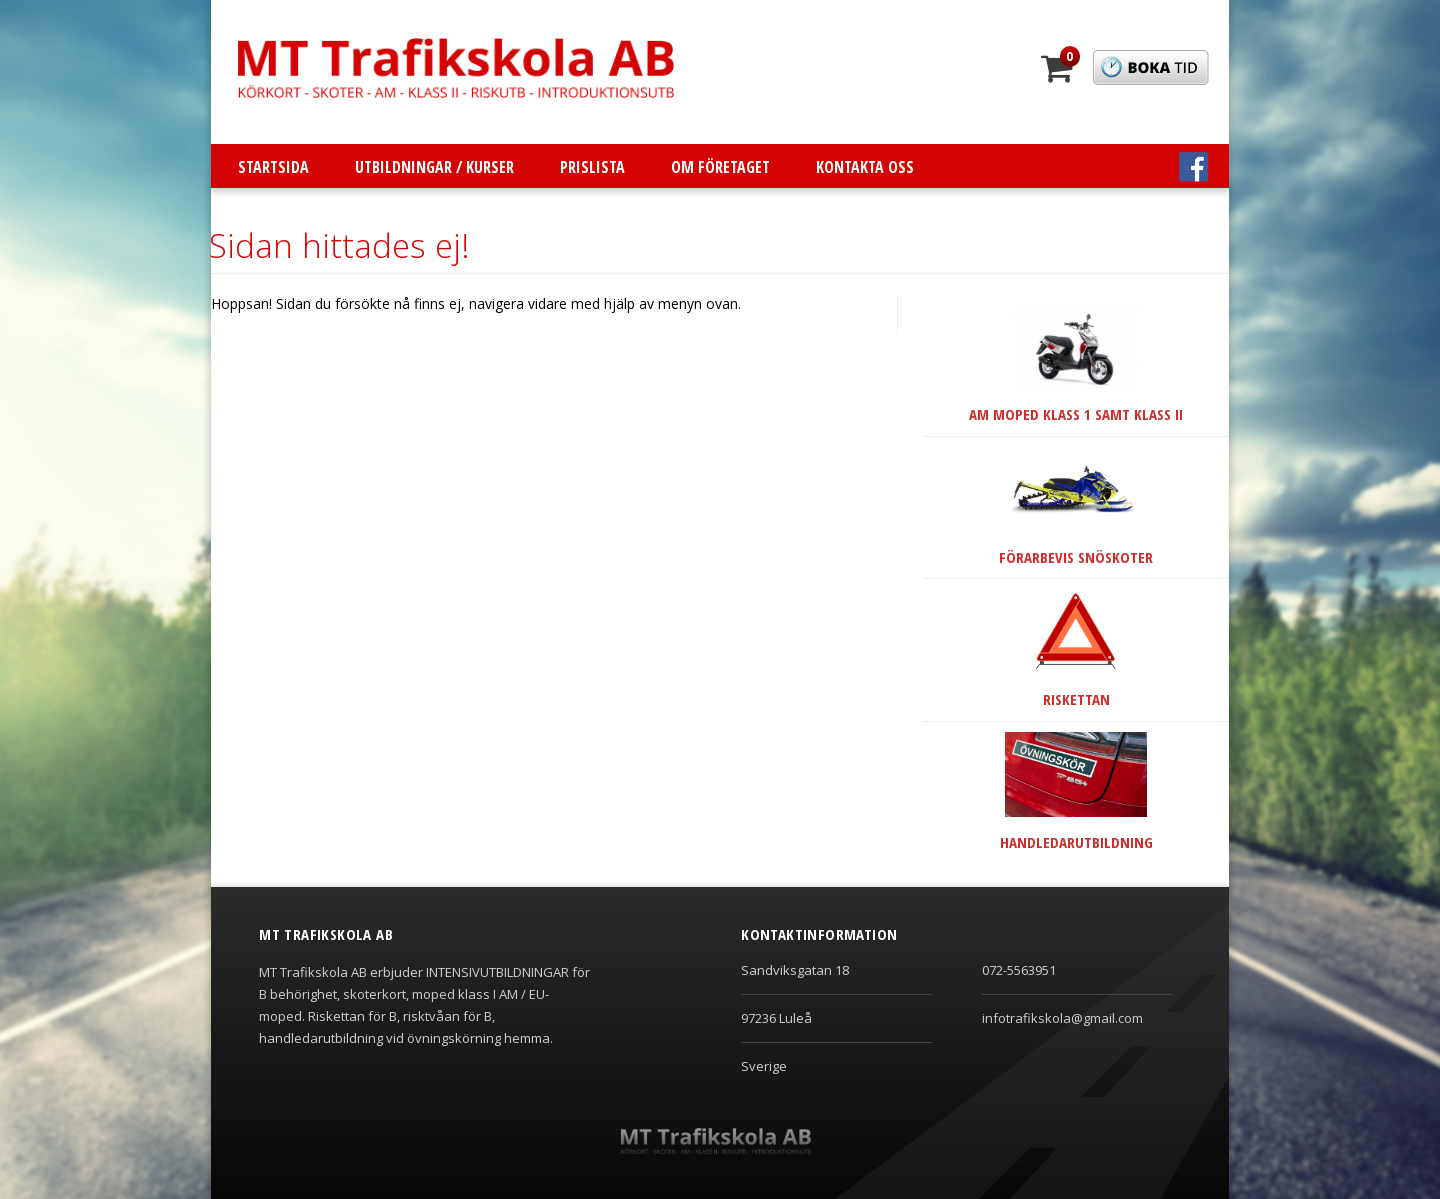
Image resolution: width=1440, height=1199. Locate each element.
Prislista (592, 167)
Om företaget (720, 167)
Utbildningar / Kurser (434, 167)
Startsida (273, 167)
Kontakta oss (865, 167)
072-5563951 (1019, 970)
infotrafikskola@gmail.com (1062, 1018)
